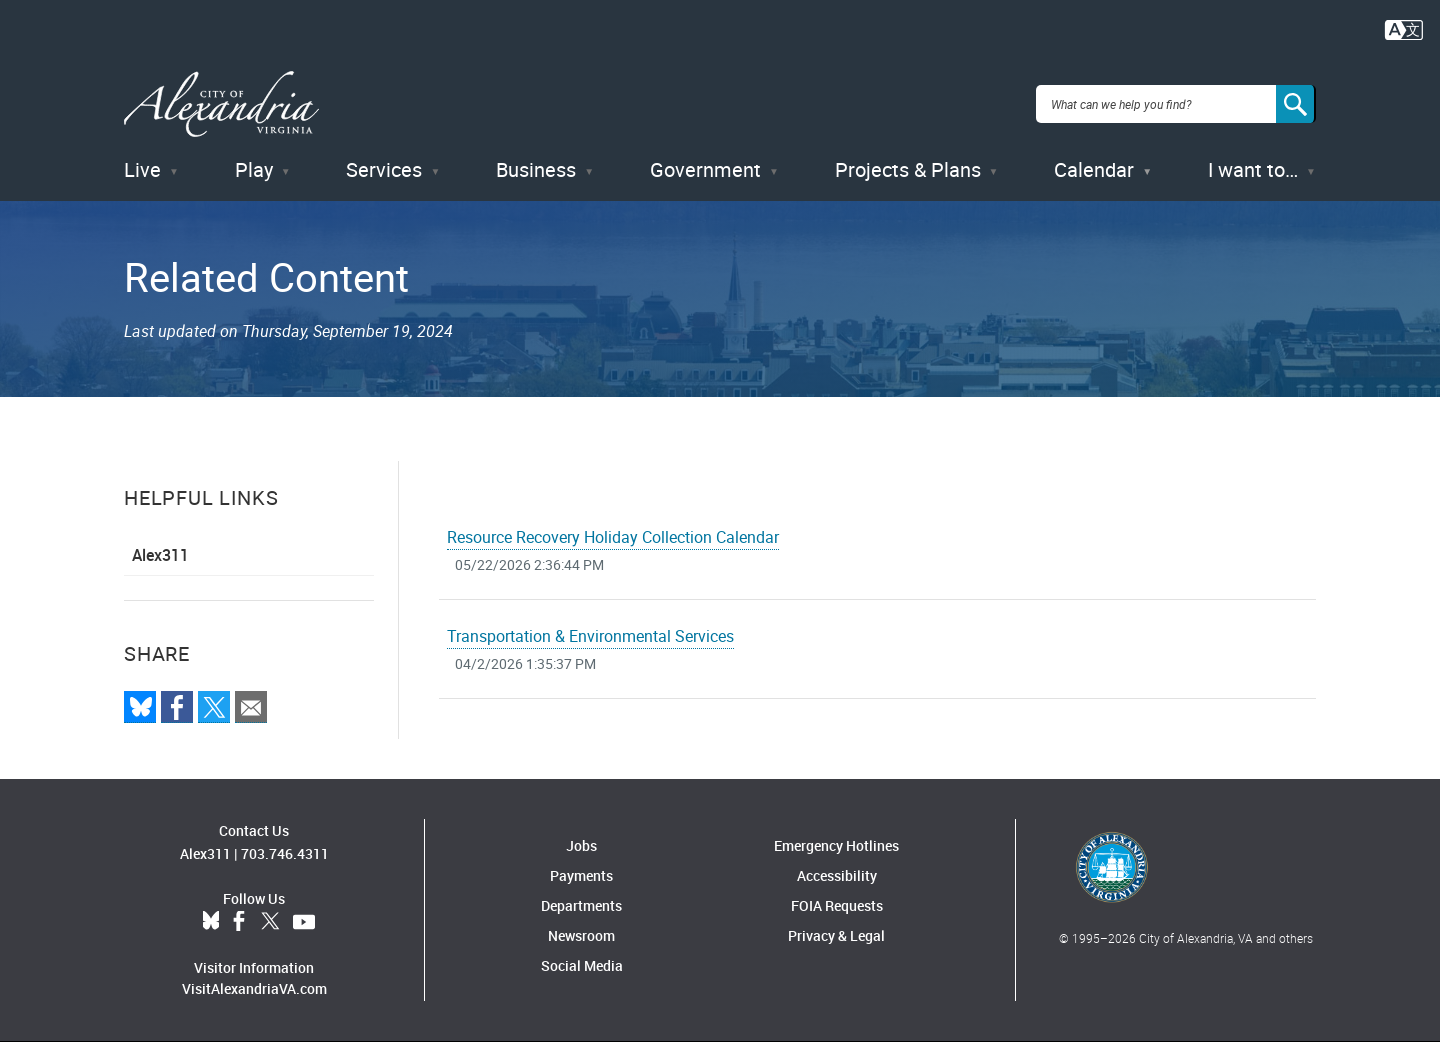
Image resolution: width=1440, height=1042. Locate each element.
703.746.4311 (285, 853)
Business (536, 169)
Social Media (582, 965)
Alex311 (160, 555)
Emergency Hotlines (836, 845)
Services (384, 169)
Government (705, 169)
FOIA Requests (837, 905)
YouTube (304, 922)
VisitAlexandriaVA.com (254, 988)
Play (254, 169)
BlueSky (211, 922)
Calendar (1094, 169)
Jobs (581, 845)
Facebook (239, 922)
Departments (581, 905)
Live (142, 169)
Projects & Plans (908, 169)
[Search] (1296, 104)
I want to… (1253, 169)
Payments (581, 875)
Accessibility (837, 875)
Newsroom (581, 935)
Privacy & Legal (836, 935)
